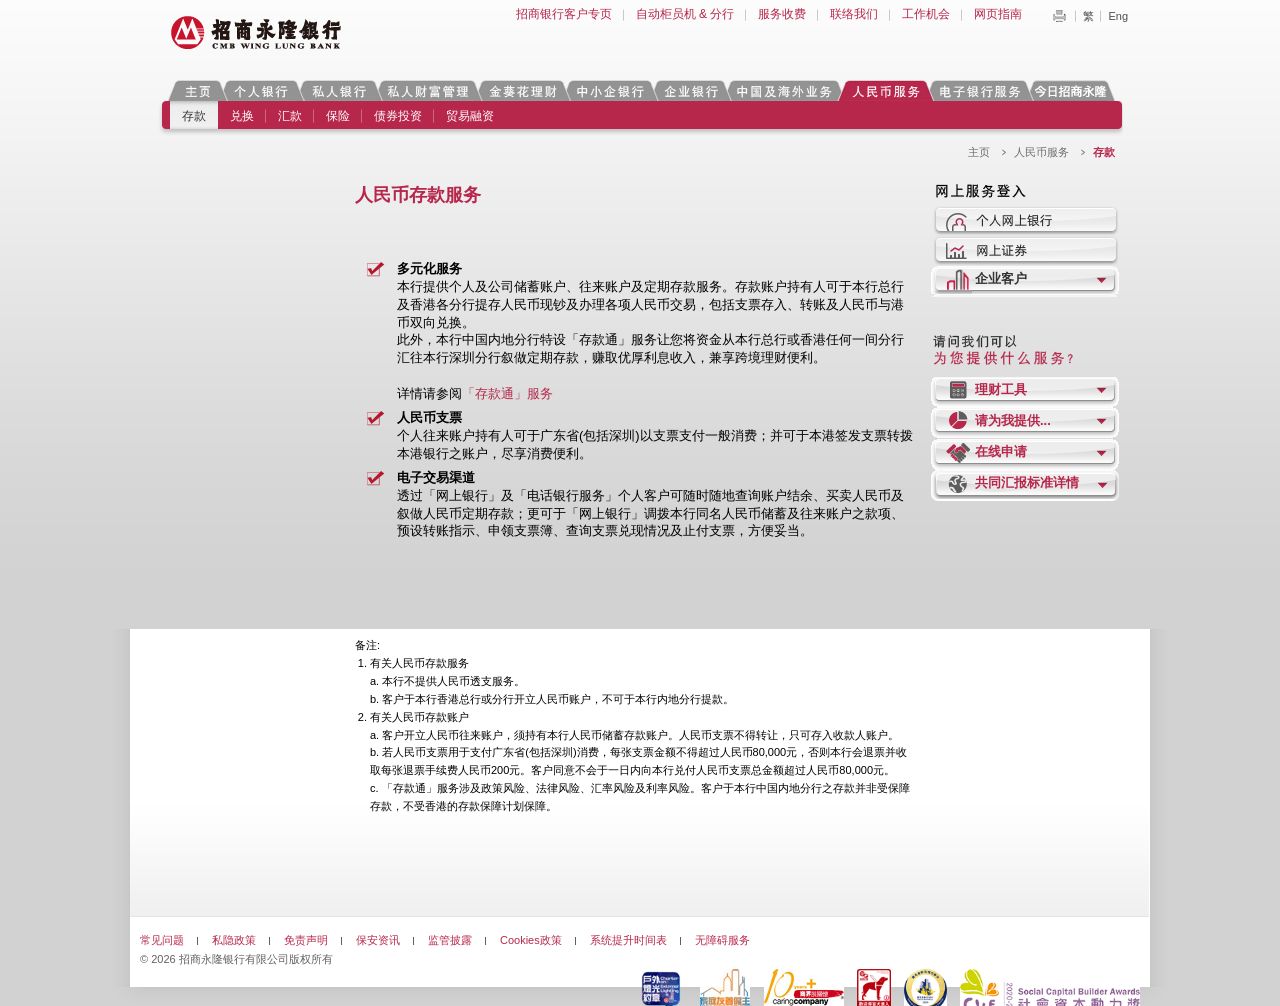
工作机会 (926, 14)
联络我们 (854, 14)
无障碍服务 (722, 940)
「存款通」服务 (507, 393)
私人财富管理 (428, 90)
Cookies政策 (531, 940)
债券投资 (398, 116)
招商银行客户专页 (564, 14)
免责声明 (306, 940)
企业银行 (690, 90)
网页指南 (998, 14)
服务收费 (782, 14)
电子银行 (979, 90)
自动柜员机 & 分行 (685, 14)
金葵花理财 (522, 90)
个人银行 (261, 90)
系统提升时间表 (628, 940)
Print (1059, 16)
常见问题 (162, 940)
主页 (197, 90)
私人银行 (339, 90)
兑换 (242, 116)
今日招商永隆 (1074, 90)
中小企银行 (610, 90)
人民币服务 (885, 90)
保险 (338, 116)
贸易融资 (470, 116)
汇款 (290, 116)
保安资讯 (378, 940)
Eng (1118, 16)
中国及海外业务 (784, 90)
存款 (194, 116)
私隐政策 (234, 940)
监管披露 (450, 940)
